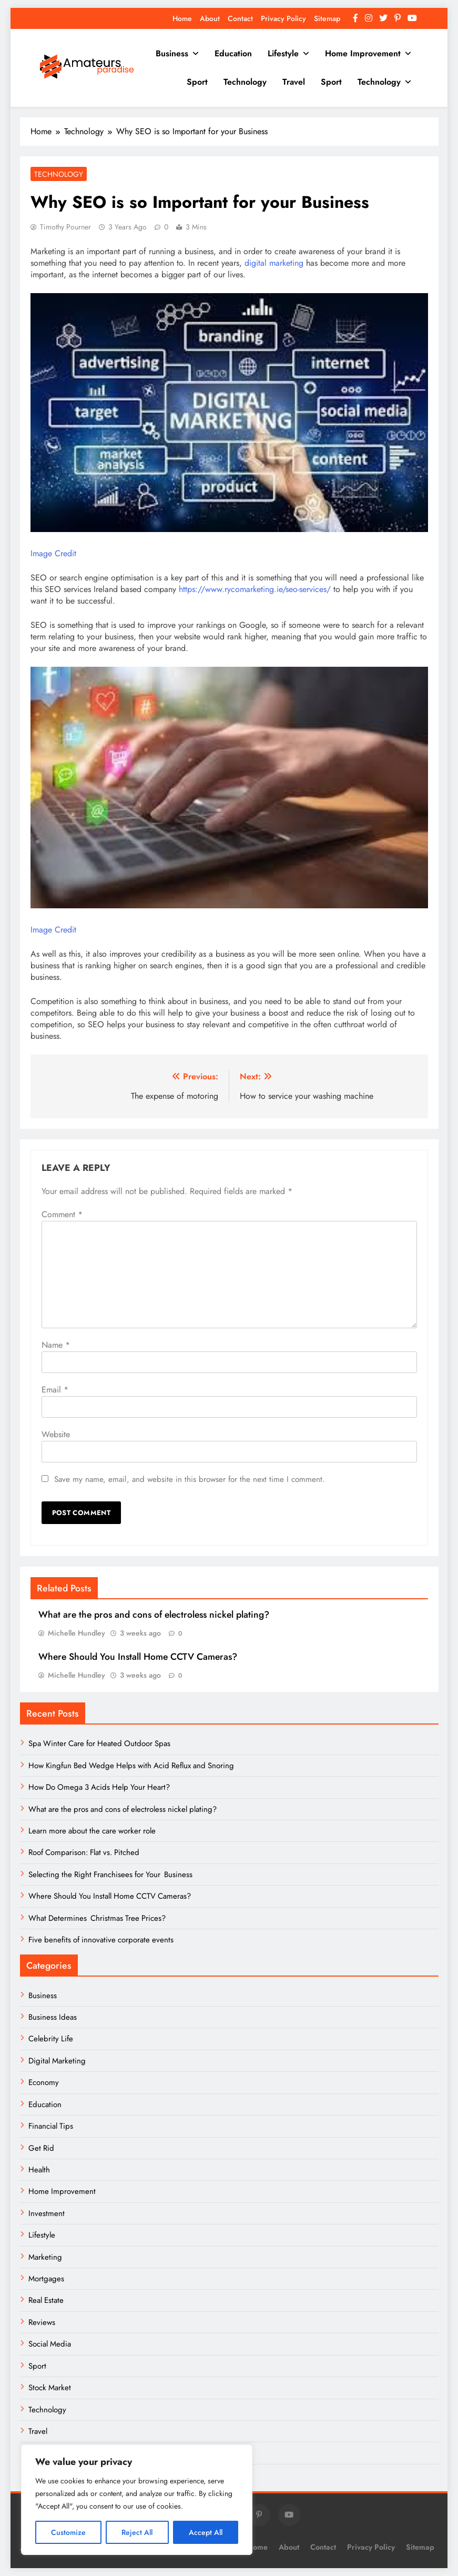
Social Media (49, 2344)
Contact (240, 18)
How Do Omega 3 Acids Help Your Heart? (99, 1787)
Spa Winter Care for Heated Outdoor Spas (99, 1743)
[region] (136, 2499)
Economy (43, 2082)
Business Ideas (52, 2017)
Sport (197, 82)
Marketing (45, 2257)
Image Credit (53, 553)
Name (56, 1345)
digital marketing (274, 263)
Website (56, 1434)
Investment (46, 2213)
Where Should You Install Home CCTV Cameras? (137, 1656)
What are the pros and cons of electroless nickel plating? (153, 1614)
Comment (62, 1214)
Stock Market (49, 2387)
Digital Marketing (58, 2061)
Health (39, 2170)
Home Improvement (363, 53)
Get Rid (41, 2148)
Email (55, 1390)
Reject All (136, 2532)
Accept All (205, 2532)
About (210, 18)
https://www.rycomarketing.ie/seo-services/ (255, 589)
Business (172, 53)
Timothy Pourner (65, 227)
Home (182, 18)
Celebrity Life (50, 2038)
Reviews (41, 2322)
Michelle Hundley (76, 1633)
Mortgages (46, 2278)
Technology (245, 82)
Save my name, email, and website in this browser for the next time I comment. (189, 1479)
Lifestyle (283, 53)
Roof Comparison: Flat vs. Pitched (83, 1852)
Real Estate (46, 2300)
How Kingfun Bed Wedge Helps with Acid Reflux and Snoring (131, 1765)
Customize (68, 2532)
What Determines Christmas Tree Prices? (97, 1918)
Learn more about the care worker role (92, 1831)
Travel (293, 82)
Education (233, 53)
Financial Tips (50, 2126)
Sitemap (327, 18)
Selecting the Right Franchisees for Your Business (110, 1874)
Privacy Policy (283, 18)
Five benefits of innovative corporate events (101, 1940)
